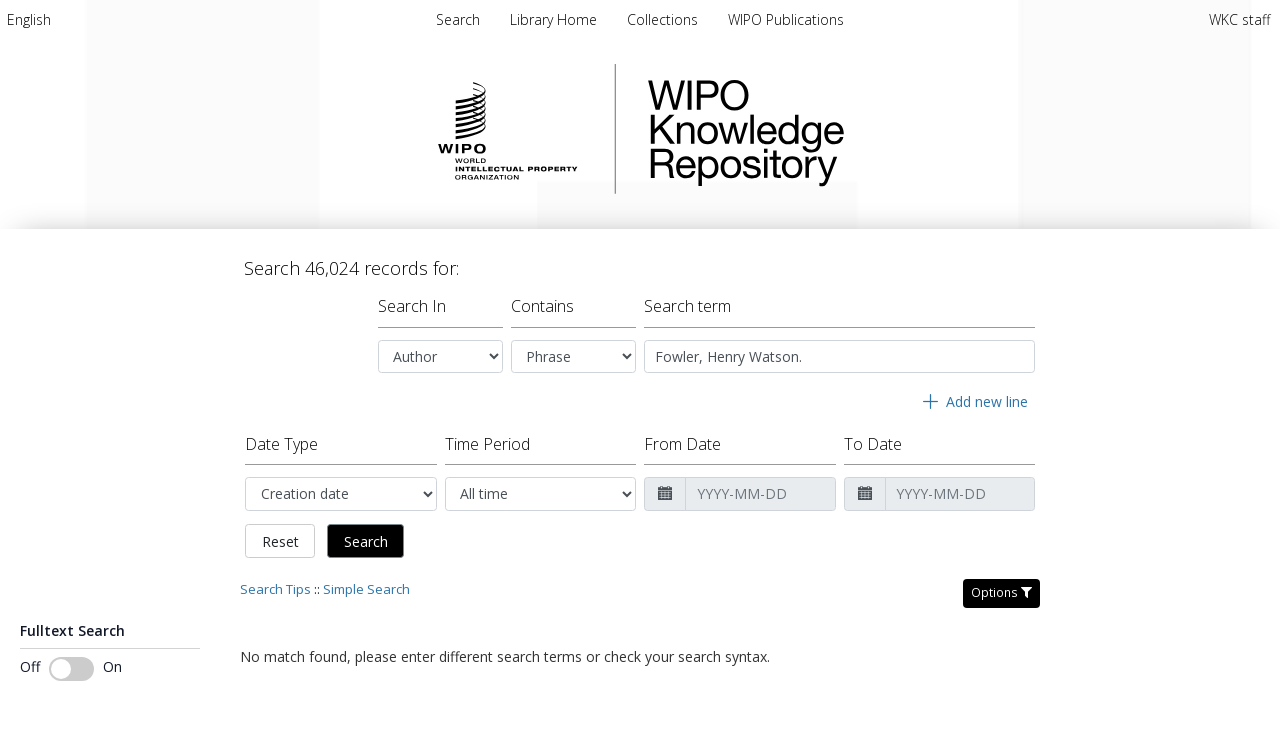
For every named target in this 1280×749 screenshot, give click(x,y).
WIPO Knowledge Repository (828, 129)
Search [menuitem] (458, 19)
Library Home (555, 19)
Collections (664, 19)
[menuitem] (29, 19)
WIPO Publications (786, 19)
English (29, 19)
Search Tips (275, 589)
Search (366, 541)
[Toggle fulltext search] (71, 669)
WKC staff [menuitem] (1239, 19)
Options (1001, 592)
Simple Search (366, 589)
